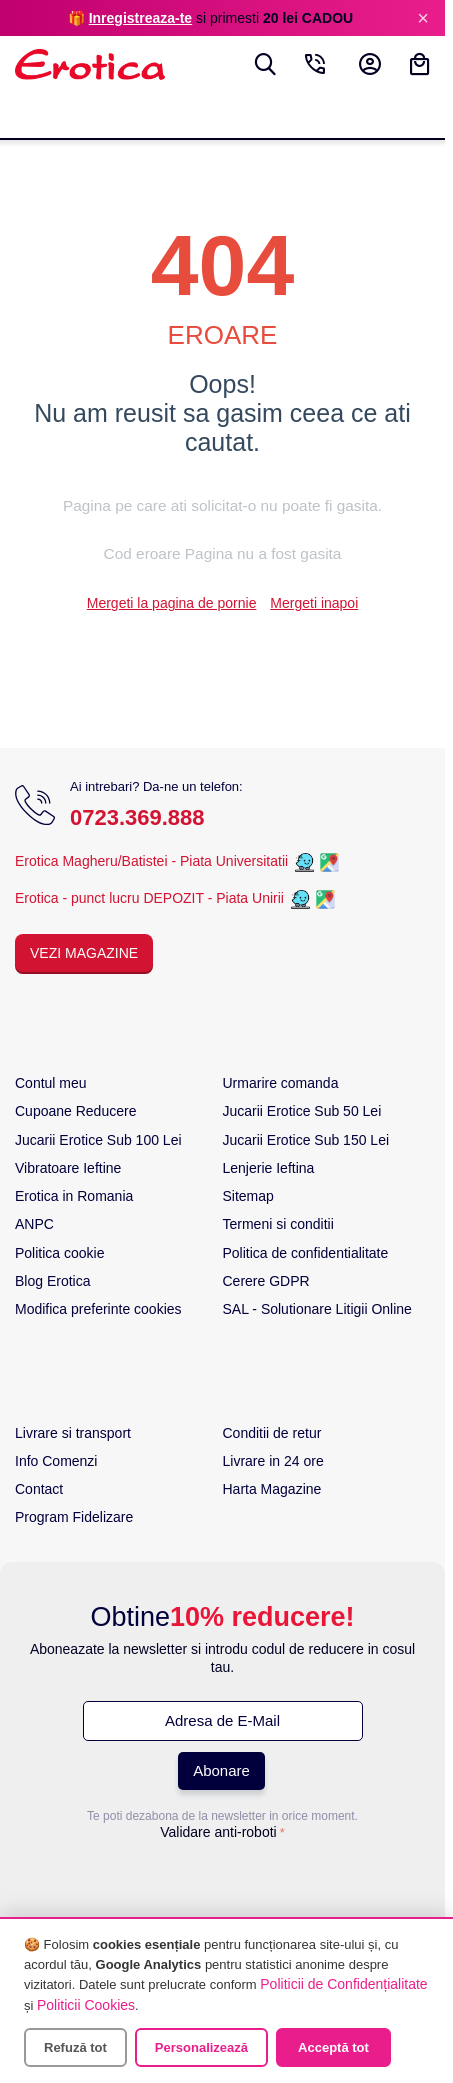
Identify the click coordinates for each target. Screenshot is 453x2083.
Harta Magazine (272, 1489)
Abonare (221, 1770)
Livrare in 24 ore (273, 1461)
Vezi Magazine (84, 953)
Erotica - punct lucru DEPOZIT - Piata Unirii (151, 898)
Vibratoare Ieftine (68, 1168)
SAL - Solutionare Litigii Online (317, 1309)
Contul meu (51, 1083)
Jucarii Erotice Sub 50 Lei (302, 1111)
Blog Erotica (52, 1281)
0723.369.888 (137, 817)
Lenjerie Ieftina (269, 1168)
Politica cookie (60, 1253)
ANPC (34, 1224)
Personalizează (201, 2047)
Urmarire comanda (281, 1083)
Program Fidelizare (74, 1517)
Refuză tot (75, 2047)
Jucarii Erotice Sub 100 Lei (98, 1140)
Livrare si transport (73, 1433)
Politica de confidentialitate (306, 1253)
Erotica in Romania (74, 1196)
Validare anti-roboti (218, 1832)
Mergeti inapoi (314, 603)
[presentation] (223, 1886)
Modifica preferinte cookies (98, 1309)
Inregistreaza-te (140, 18)
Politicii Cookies (86, 2005)
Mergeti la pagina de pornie (172, 603)
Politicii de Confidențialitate (343, 1984)
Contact (39, 1489)
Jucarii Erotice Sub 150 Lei (306, 1140)
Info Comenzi (56, 1461)
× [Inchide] (423, 18)
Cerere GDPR (266, 1281)
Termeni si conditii (278, 1224)
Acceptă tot (333, 2047)
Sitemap (248, 1196)
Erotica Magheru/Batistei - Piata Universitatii (151, 861)
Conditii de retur (272, 1433)
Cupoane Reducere (75, 1111)
